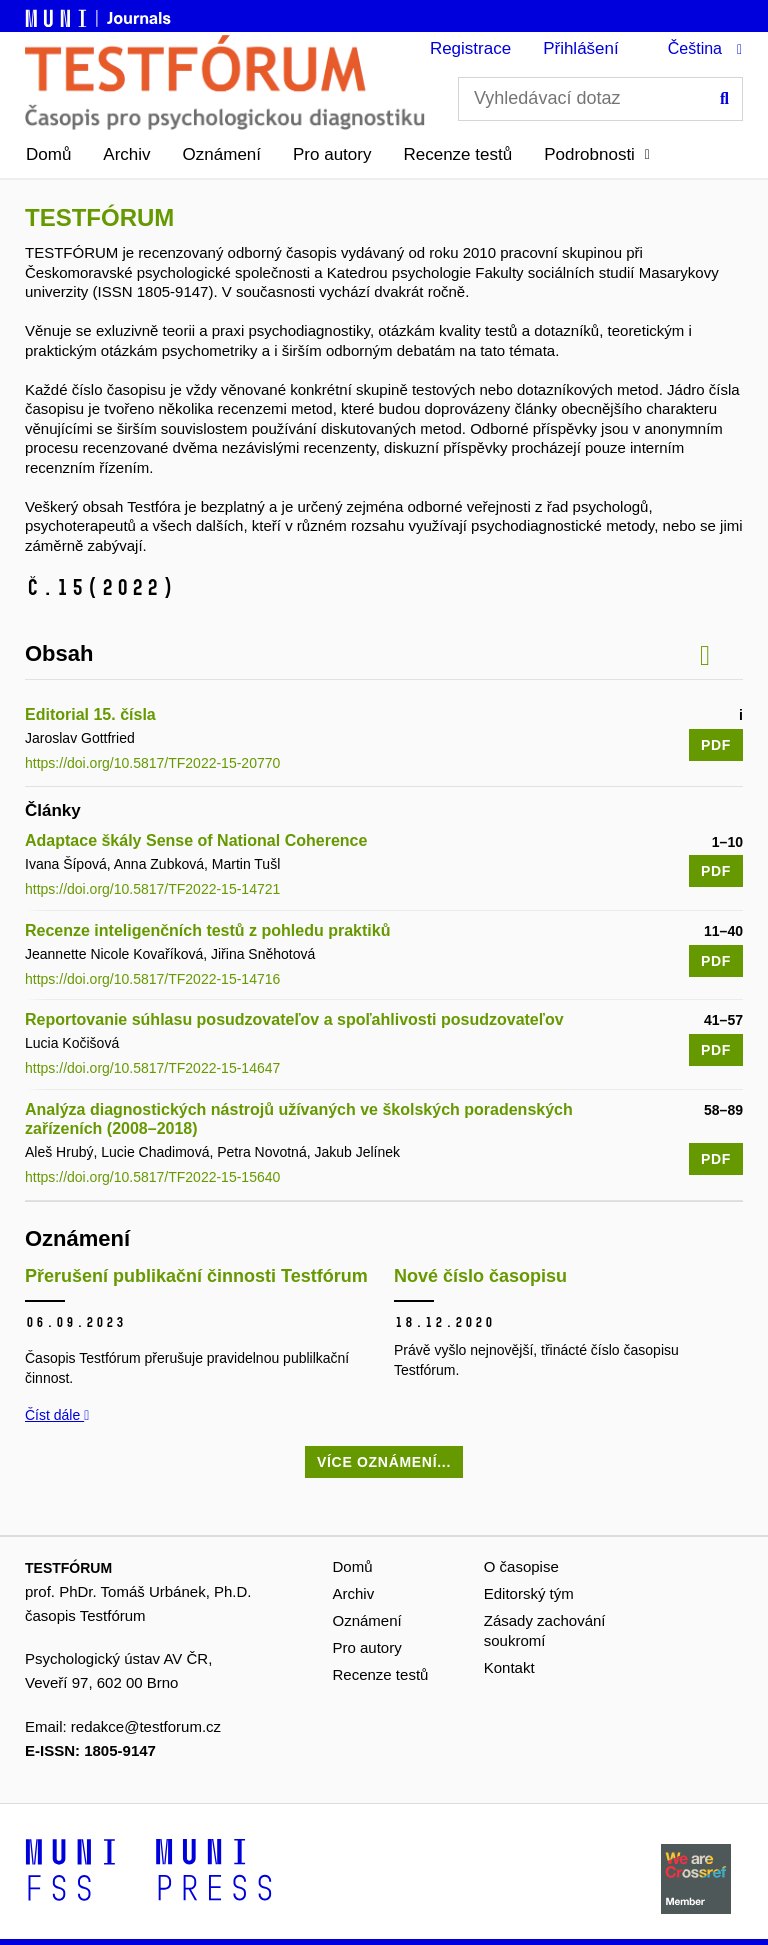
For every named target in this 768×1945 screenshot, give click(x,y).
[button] (597, 155)
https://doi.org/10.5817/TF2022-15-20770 (152, 763)
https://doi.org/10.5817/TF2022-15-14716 (152, 979)
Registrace (470, 48)
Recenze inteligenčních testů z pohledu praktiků (207, 930)
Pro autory (332, 154)
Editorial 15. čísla (90, 714)
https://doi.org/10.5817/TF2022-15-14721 (152, 889)
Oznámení (222, 154)
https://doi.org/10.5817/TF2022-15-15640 (152, 1177)
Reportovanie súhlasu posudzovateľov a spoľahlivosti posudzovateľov (294, 1019)
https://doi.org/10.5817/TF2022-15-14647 (152, 1068)
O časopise (521, 1566)
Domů (48, 154)
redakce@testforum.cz (146, 1726)
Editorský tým (529, 1593)
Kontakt (509, 1667)
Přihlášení (581, 48)
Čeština (695, 48)
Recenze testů (457, 154)
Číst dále (57, 1415)
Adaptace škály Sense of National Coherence (196, 840)
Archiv (126, 154)
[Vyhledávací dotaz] (600, 99)
